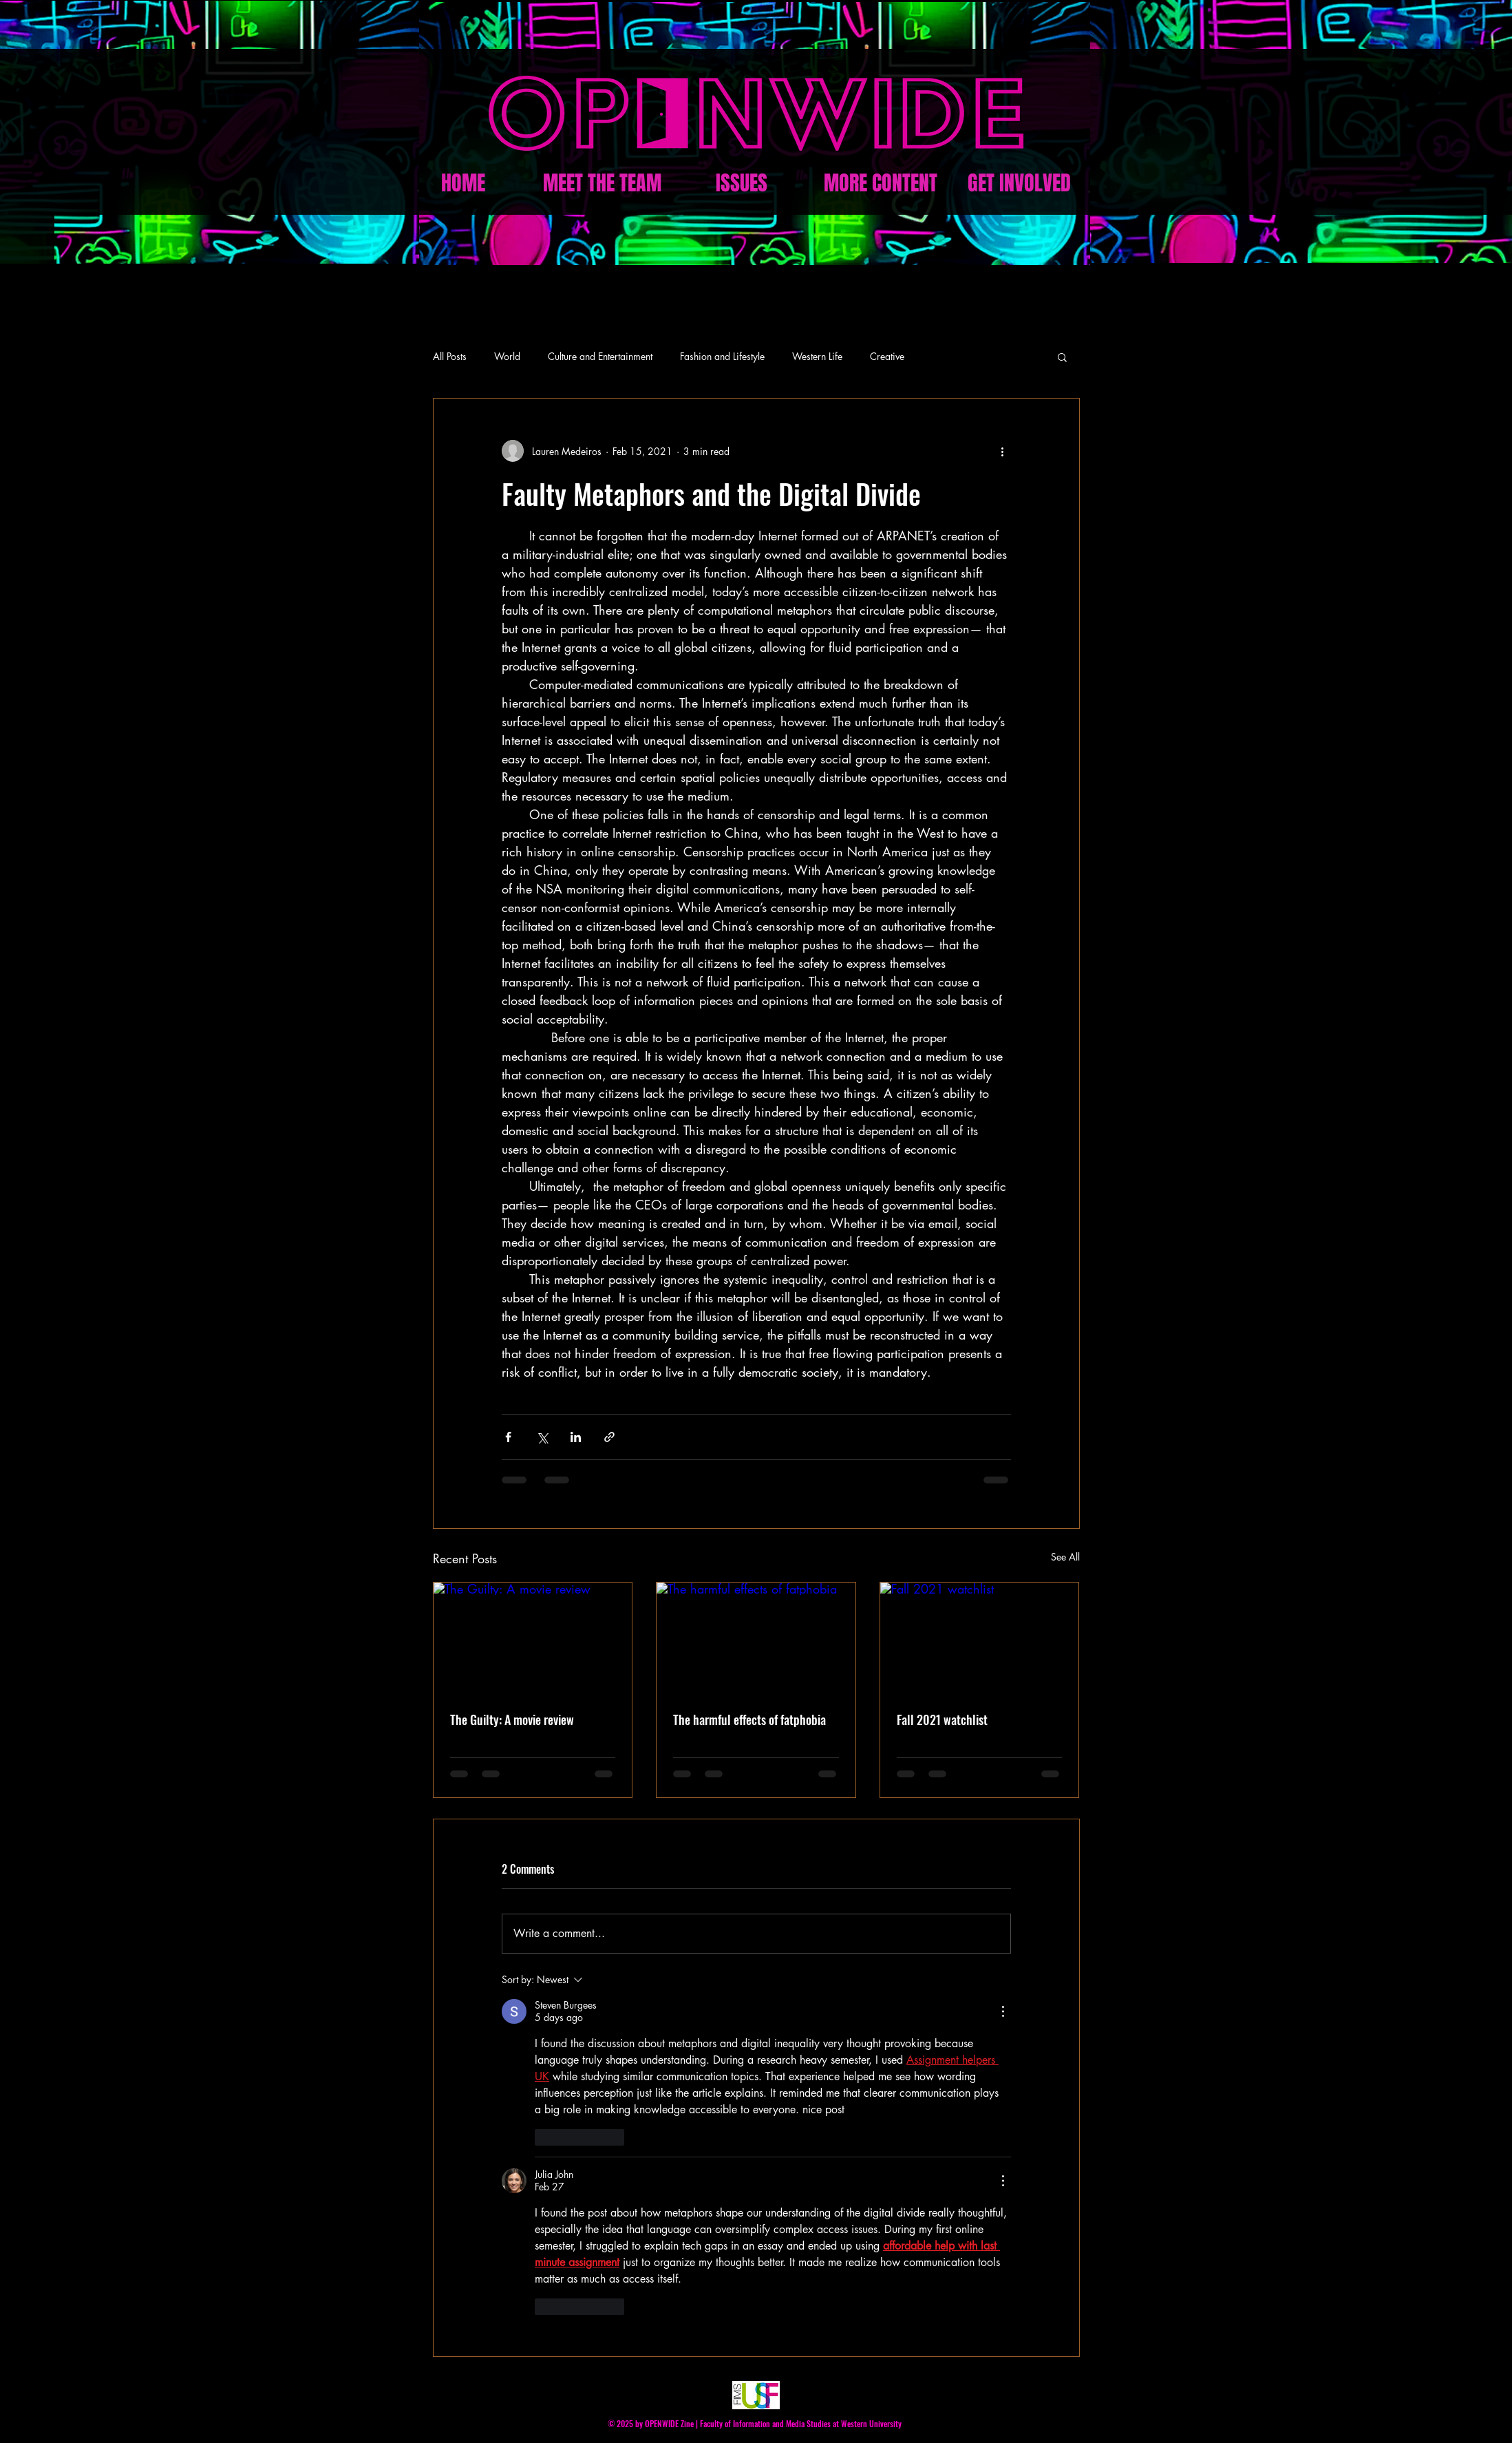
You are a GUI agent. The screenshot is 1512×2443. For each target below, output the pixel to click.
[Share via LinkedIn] (575, 1436)
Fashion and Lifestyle (722, 356)
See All (1065, 1556)
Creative (887, 356)
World (507, 356)
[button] (1062, 356)
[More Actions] (1002, 2011)
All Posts (450, 356)
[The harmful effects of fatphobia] (756, 1638)
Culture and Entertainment (600, 356)
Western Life (817, 356)
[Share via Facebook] (508, 1436)
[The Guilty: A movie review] (533, 1638)
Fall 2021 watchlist (942, 1719)
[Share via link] (609, 1436)
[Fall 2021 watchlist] (979, 1638)
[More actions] (1002, 451)
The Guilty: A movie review (512, 1719)
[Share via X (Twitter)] (542, 1436)
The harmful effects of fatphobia (749, 1719)
